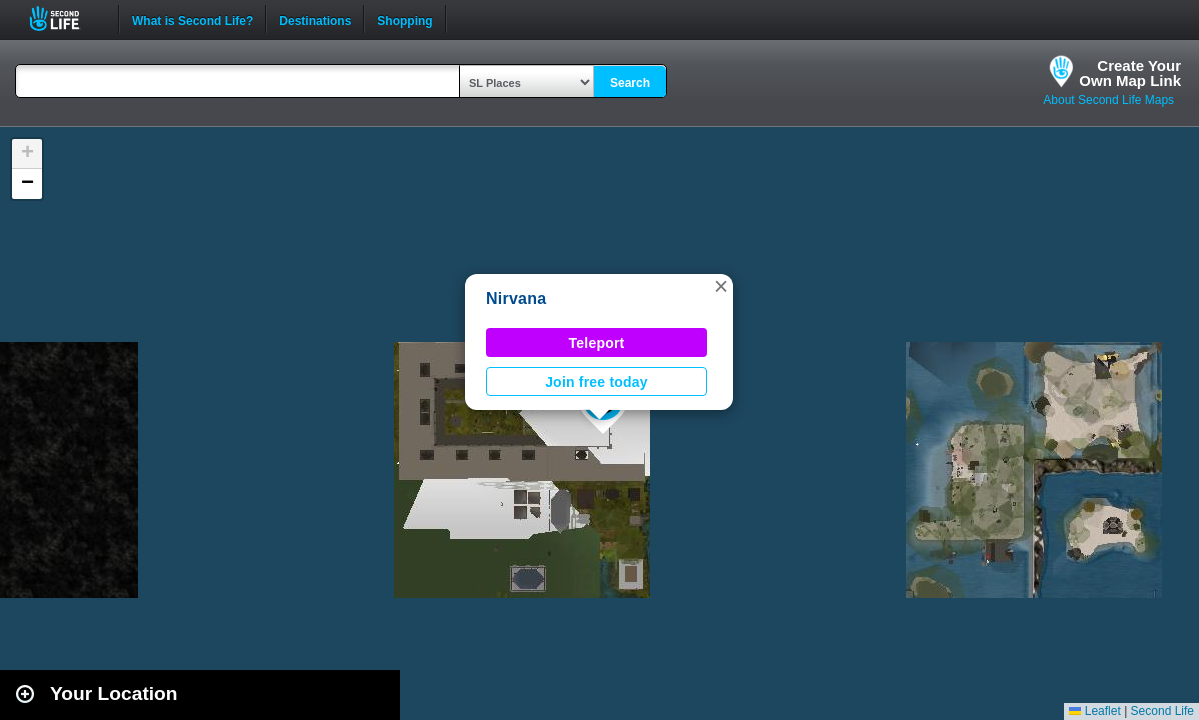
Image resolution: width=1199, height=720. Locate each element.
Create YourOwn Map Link (1130, 73)
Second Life (65, 18)
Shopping (404, 19)
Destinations (315, 19)
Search (630, 83)
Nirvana (516, 298)
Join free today (596, 382)
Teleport (597, 343)
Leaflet (1094, 711)
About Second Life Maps (1108, 100)
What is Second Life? (192, 19)
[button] (721, 286)
